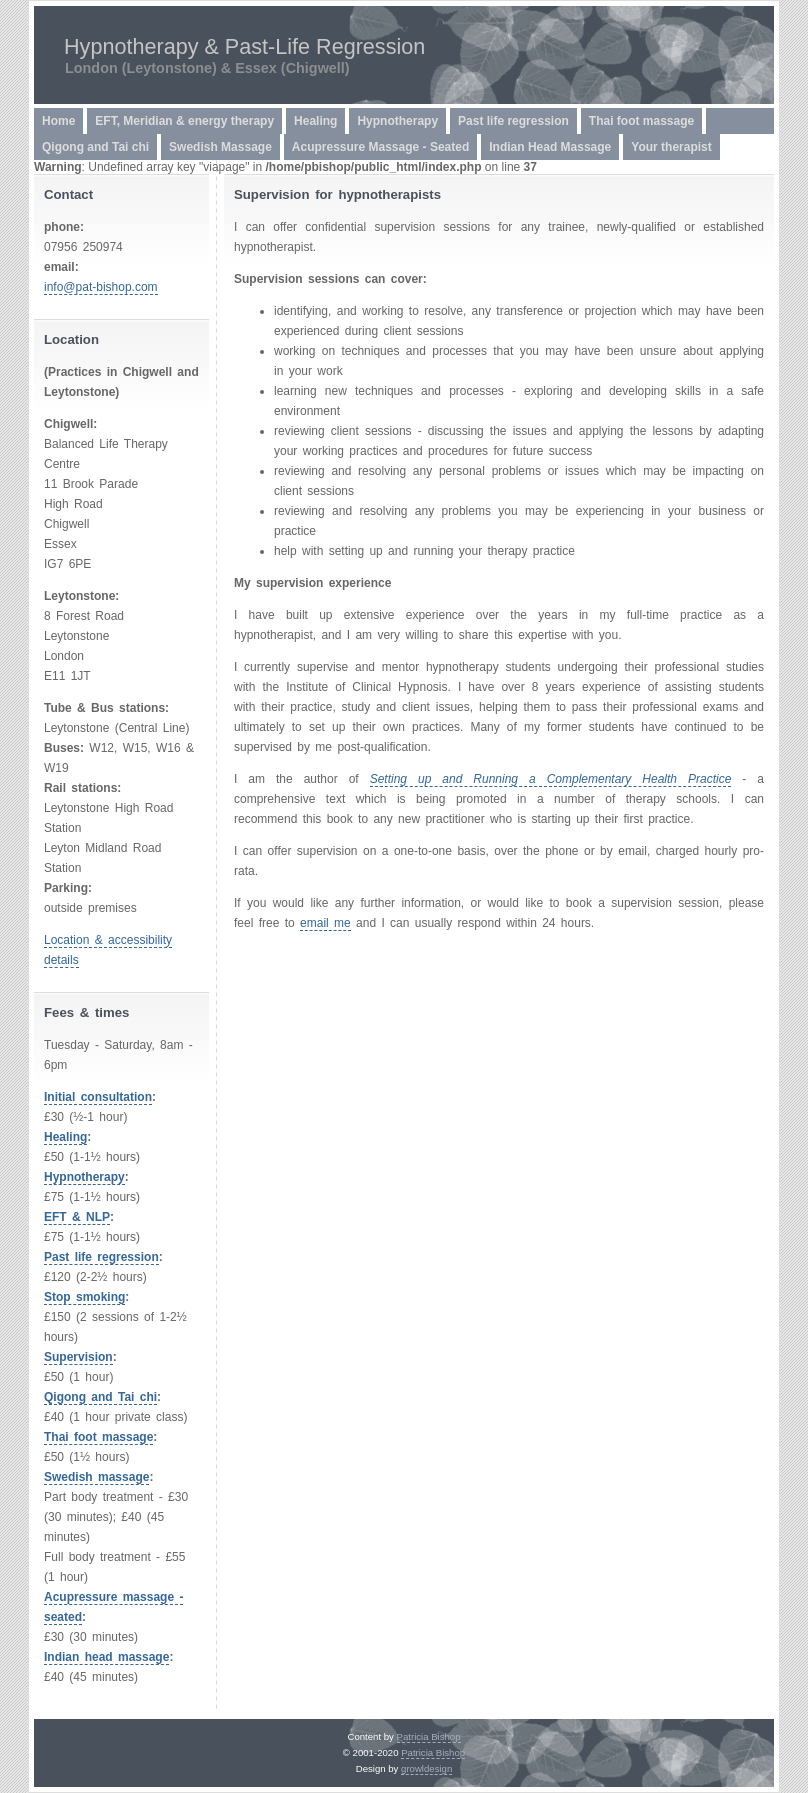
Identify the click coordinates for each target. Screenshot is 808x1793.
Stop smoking (84, 1297)
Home (58, 121)
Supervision (78, 1357)
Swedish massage (96, 1477)
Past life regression (513, 121)
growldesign (426, 1768)
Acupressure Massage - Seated (380, 147)
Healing (315, 121)
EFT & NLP (77, 1217)
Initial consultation (98, 1097)
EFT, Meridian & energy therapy (184, 121)
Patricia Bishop (429, 1736)
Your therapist (671, 147)
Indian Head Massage (550, 147)
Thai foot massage (641, 121)
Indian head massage (106, 1657)
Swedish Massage (220, 147)
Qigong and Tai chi (95, 147)
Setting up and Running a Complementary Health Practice (551, 779)
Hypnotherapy (397, 121)
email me (325, 923)
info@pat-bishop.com (101, 287)
